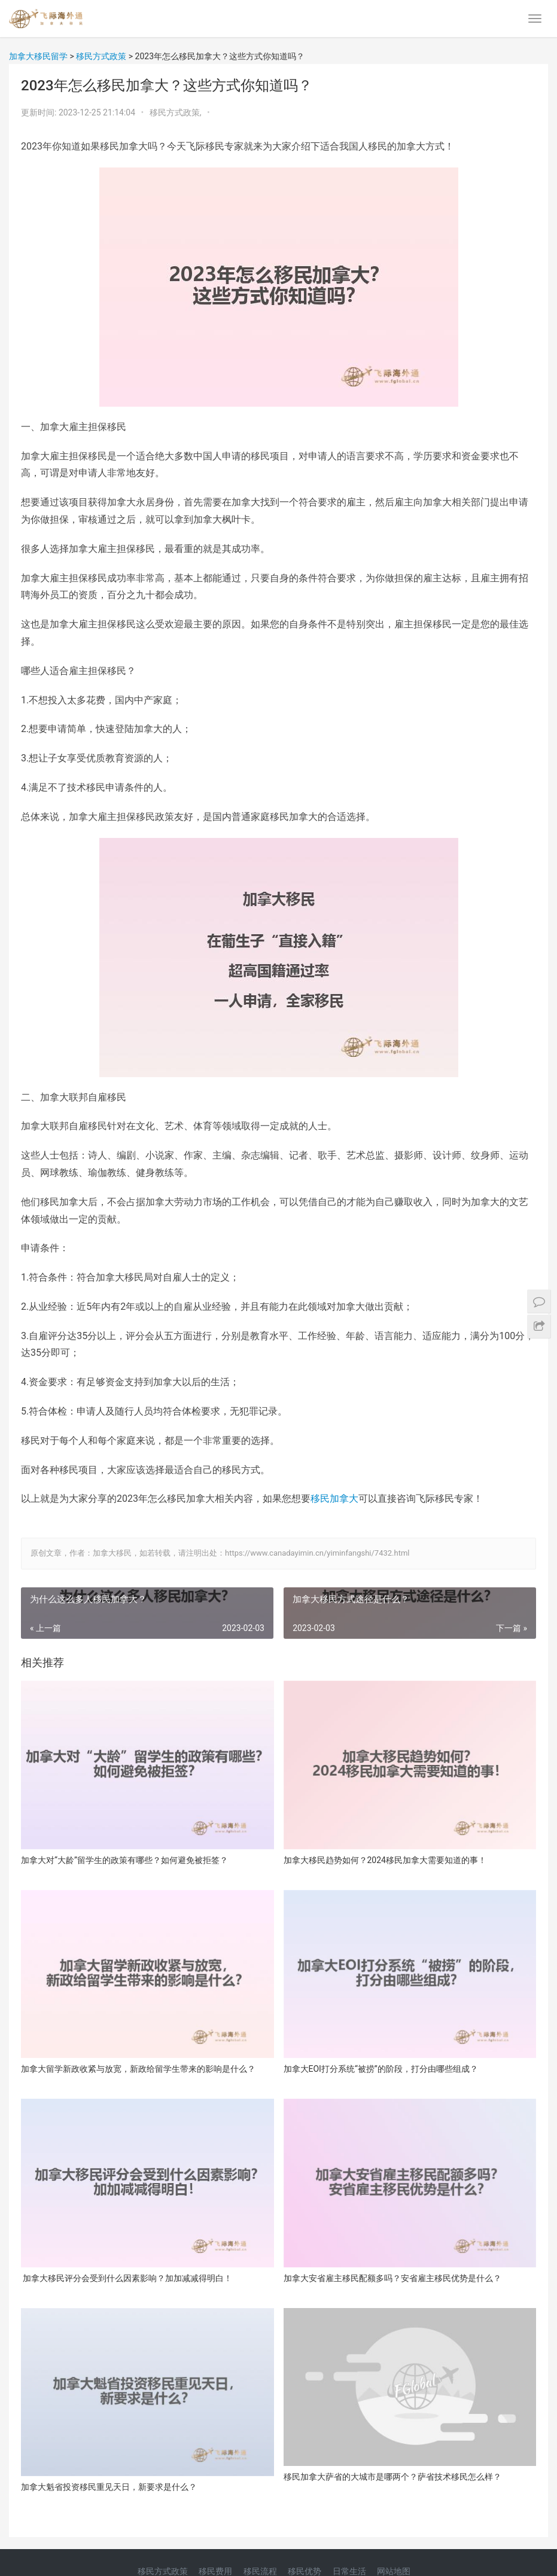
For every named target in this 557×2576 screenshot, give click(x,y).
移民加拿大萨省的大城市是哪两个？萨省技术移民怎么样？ (392, 2477)
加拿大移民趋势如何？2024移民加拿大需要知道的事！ (385, 1860)
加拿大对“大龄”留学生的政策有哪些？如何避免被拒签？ (124, 1860)
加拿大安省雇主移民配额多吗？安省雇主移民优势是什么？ (392, 2278)
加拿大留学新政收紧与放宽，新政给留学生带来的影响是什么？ (138, 2069)
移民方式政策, (176, 112)
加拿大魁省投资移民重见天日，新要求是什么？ (109, 2487)
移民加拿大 (334, 1498)
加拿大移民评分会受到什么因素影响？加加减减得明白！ (126, 2278)
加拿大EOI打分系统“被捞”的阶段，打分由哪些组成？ (381, 2069)
